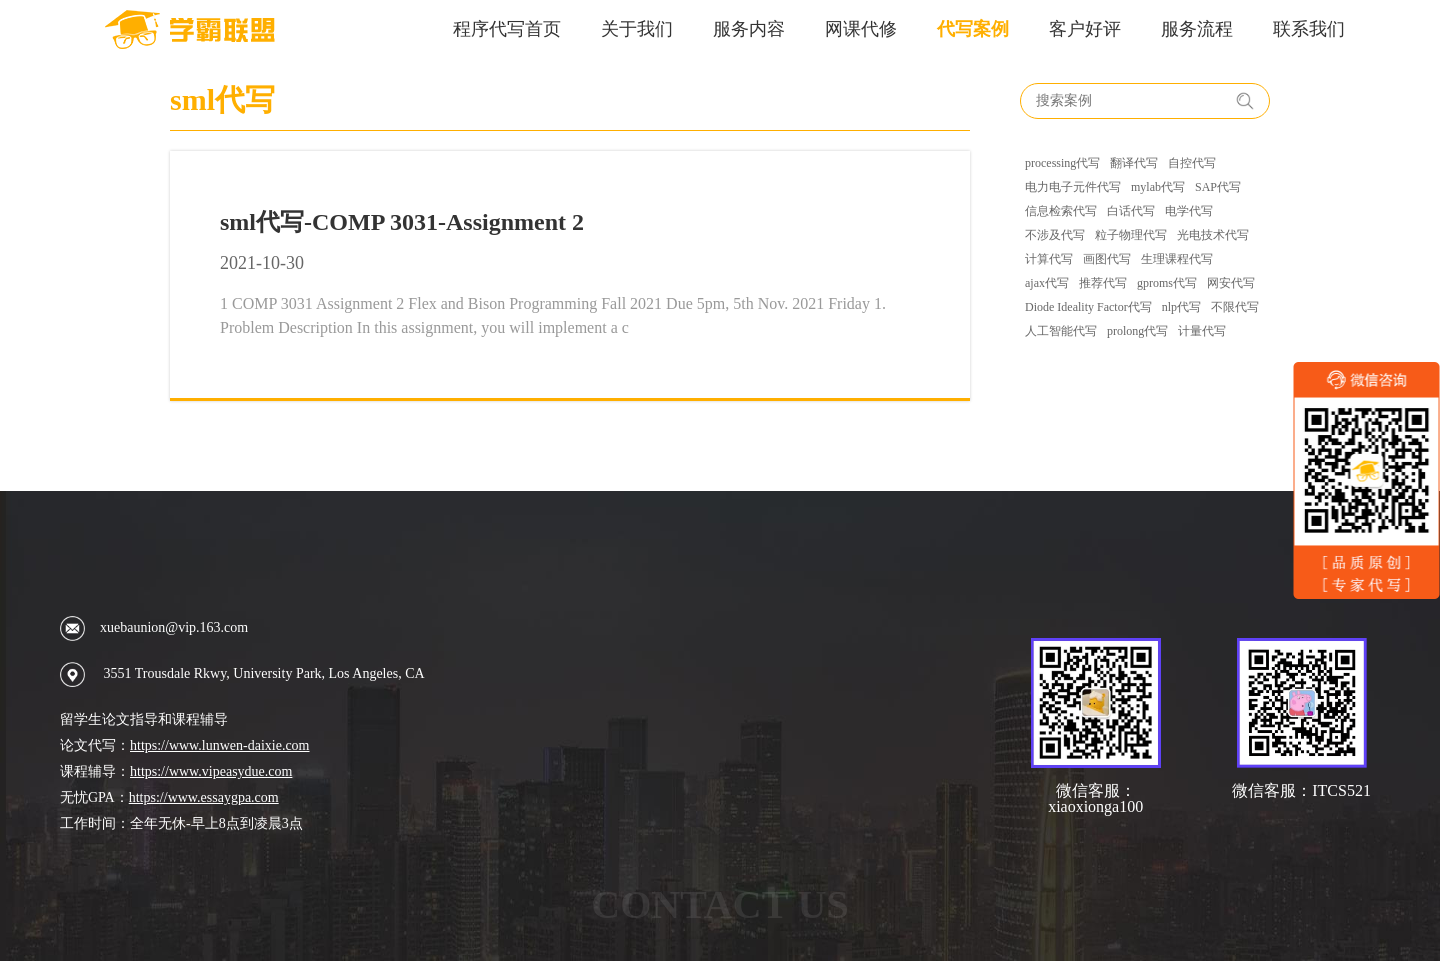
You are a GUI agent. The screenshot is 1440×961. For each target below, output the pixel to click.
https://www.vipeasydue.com (211, 771)
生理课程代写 (1177, 259)
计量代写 (1202, 331)
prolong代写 (1137, 331)
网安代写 (1231, 283)
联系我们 (1309, 29)
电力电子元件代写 (1073, 187)
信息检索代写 (1061, 211)
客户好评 (1085, 29)
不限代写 (1235, 307)
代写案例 (973, 29)
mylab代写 (1158, 187)
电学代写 (1189, 211)
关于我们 (637, 29)
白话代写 (1131, 211)
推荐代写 (1103, 283)
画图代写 (1107, 259)
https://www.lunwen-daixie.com (220, 745)
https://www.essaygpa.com (204, 797)
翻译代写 (1134, 163)
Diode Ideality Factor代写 (1088, 307)
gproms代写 (1167, 283)
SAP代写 (1218, 187)
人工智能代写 (1061, 331)
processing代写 (1062, 163)
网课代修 (861, 29)
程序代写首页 (507, 29)
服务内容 (749, 29)
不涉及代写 (1055, 235)
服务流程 (1197, 29)
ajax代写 (1047, 283)
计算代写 (1049, 259)
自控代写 (1192, 163)
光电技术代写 (1213, 235)
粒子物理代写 (1131, 235)
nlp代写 (1181, 307)
